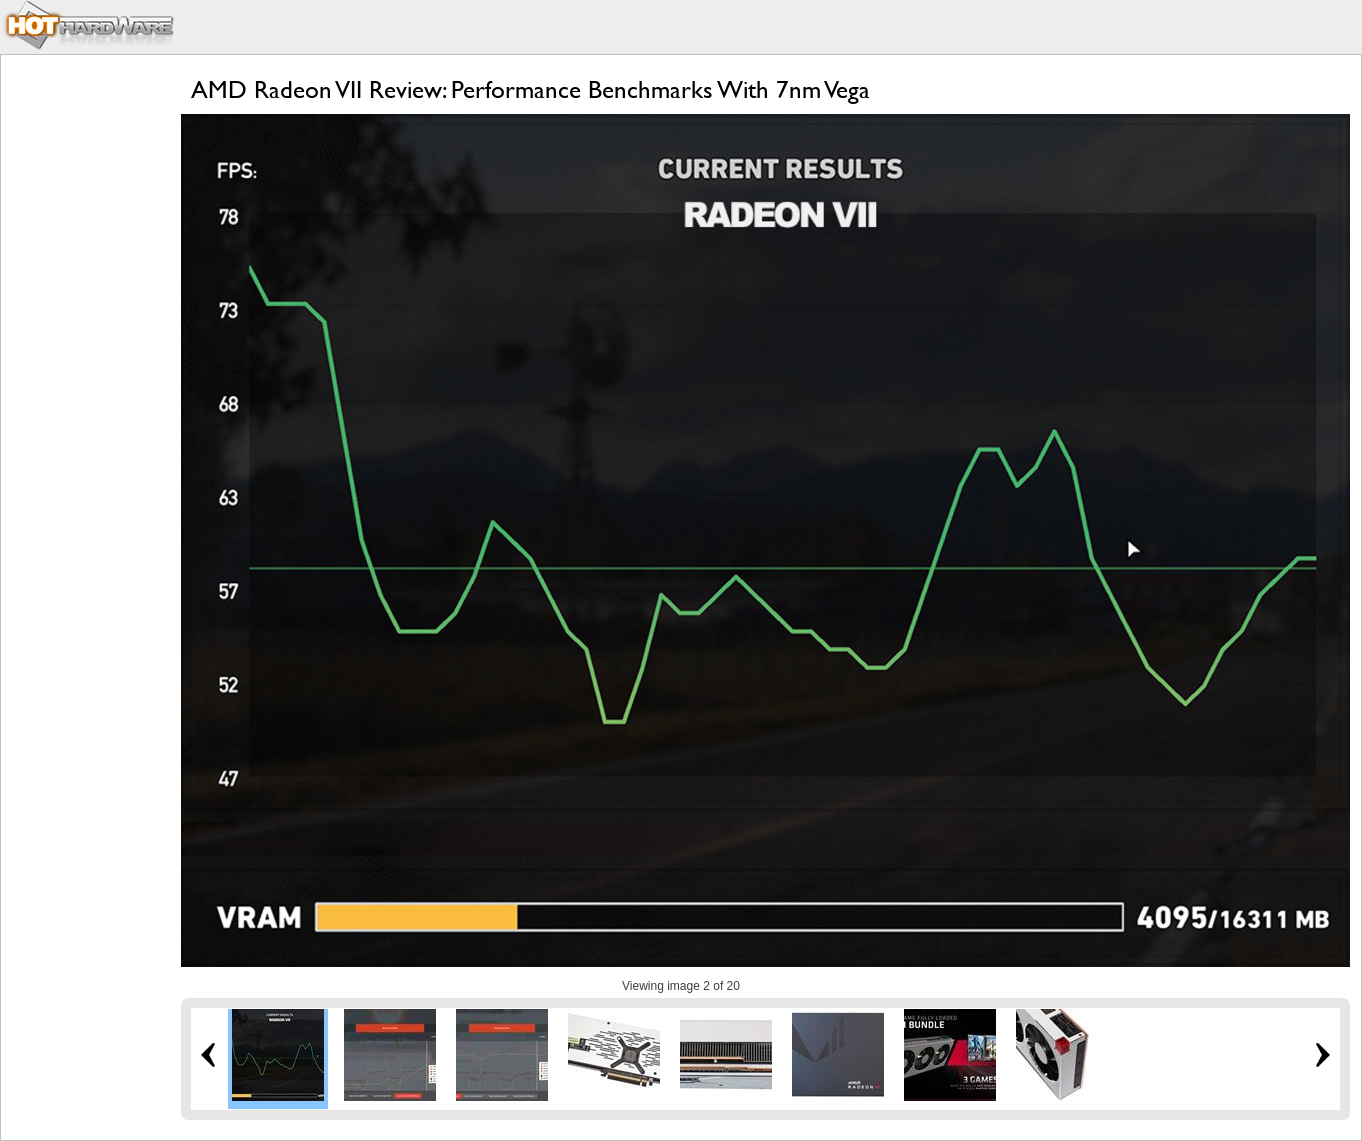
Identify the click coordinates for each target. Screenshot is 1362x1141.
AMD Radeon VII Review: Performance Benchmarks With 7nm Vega (530, 89)
